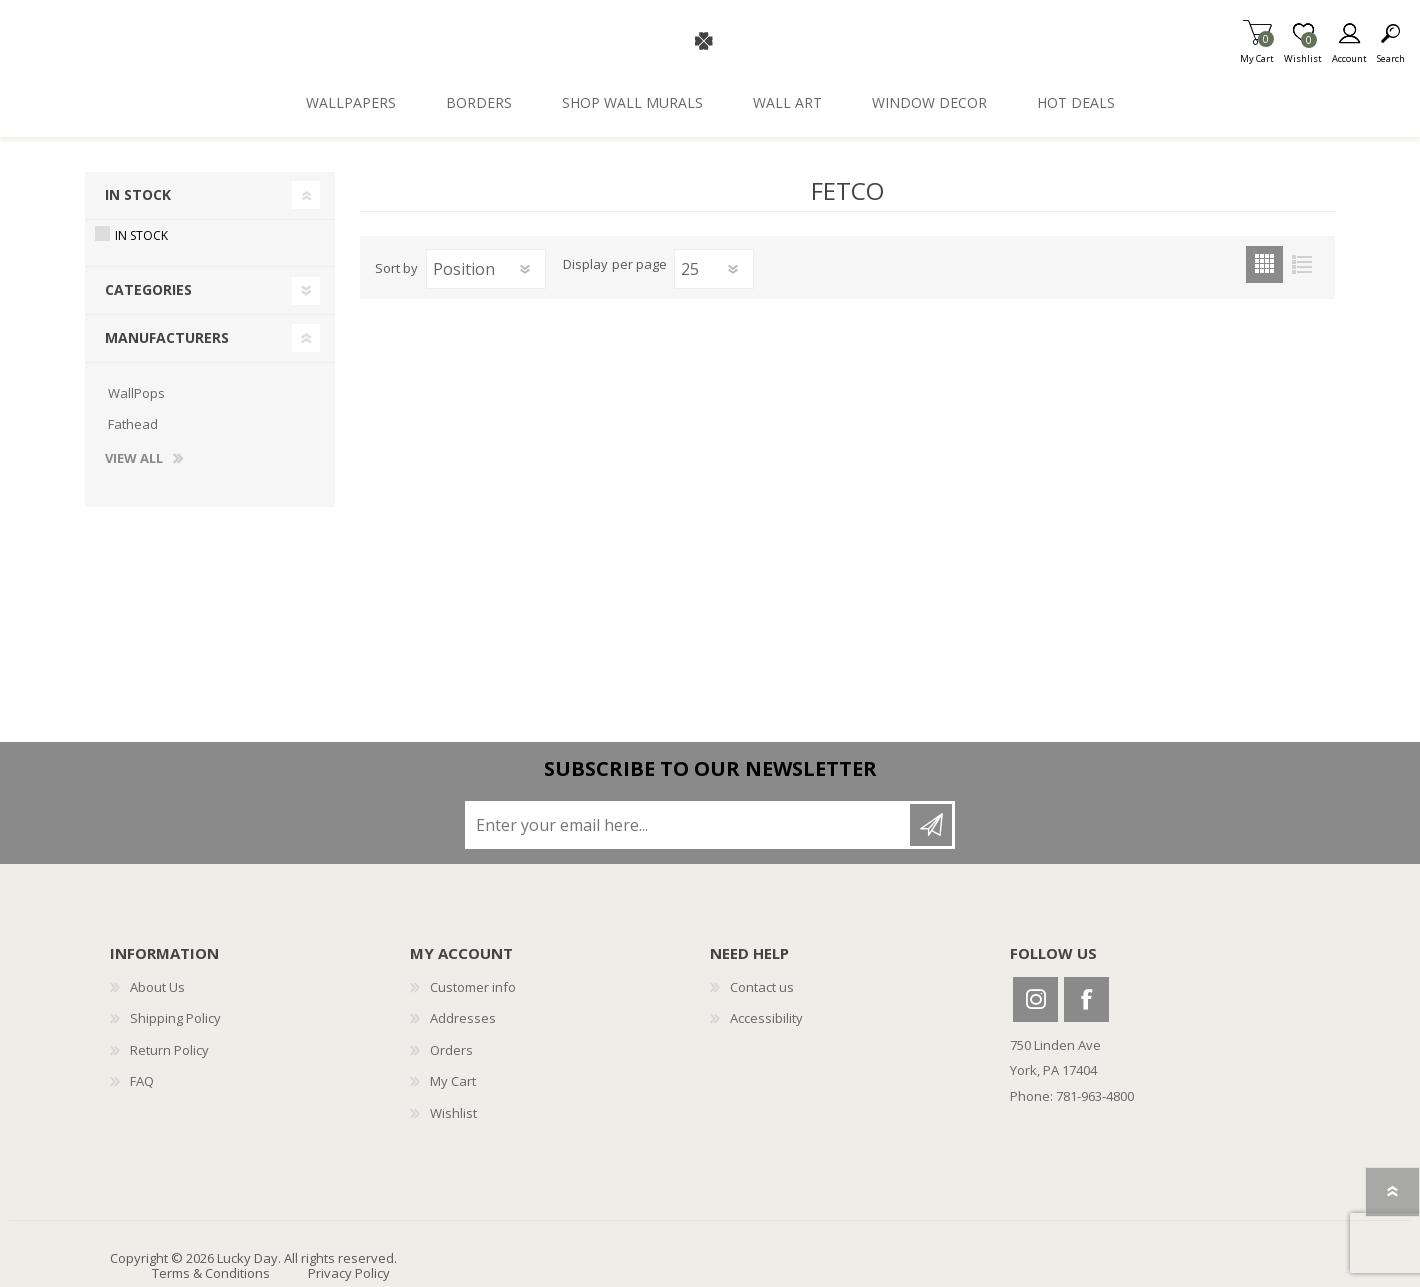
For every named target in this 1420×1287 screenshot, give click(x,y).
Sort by (396, 268)
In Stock (138, 194)
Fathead (133, 424)
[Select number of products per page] (714, 269)
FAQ (142, 1081)
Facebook (1086, 999)
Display (585, 265)
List (1301, 264)
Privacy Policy (349, 1273)
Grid (1264, 264)
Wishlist (453, 1113)
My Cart (1257, 52)
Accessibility (766, 1018)
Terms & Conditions (211, 1273)
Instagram (1035, 999)
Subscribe (931, 825)
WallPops (136, 393)
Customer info (473, 987)
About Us (157, 987)
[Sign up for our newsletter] (689, 825)
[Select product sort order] (486, 269)
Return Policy (169, 1050)
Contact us (762, 987)
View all (134, 459)
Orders (451, 1050)
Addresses (463, 1018)
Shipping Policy (175, 1018)
